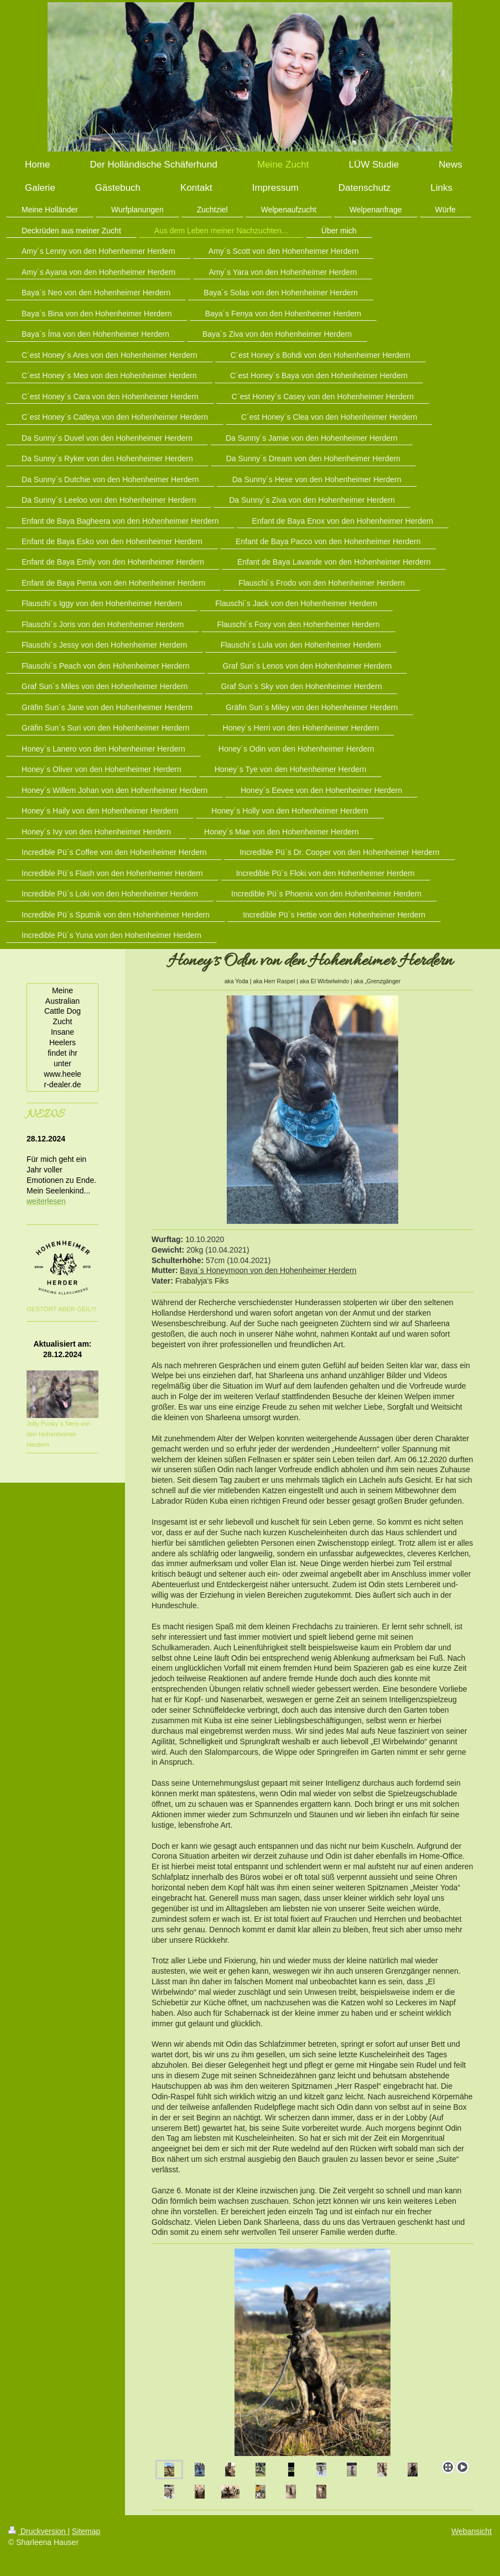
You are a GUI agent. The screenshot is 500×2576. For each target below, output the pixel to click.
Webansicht (471, 2531)
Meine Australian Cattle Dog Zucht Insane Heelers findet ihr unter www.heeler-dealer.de (62, 1037)
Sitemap (86, 2531)
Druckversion (37, 2531)
